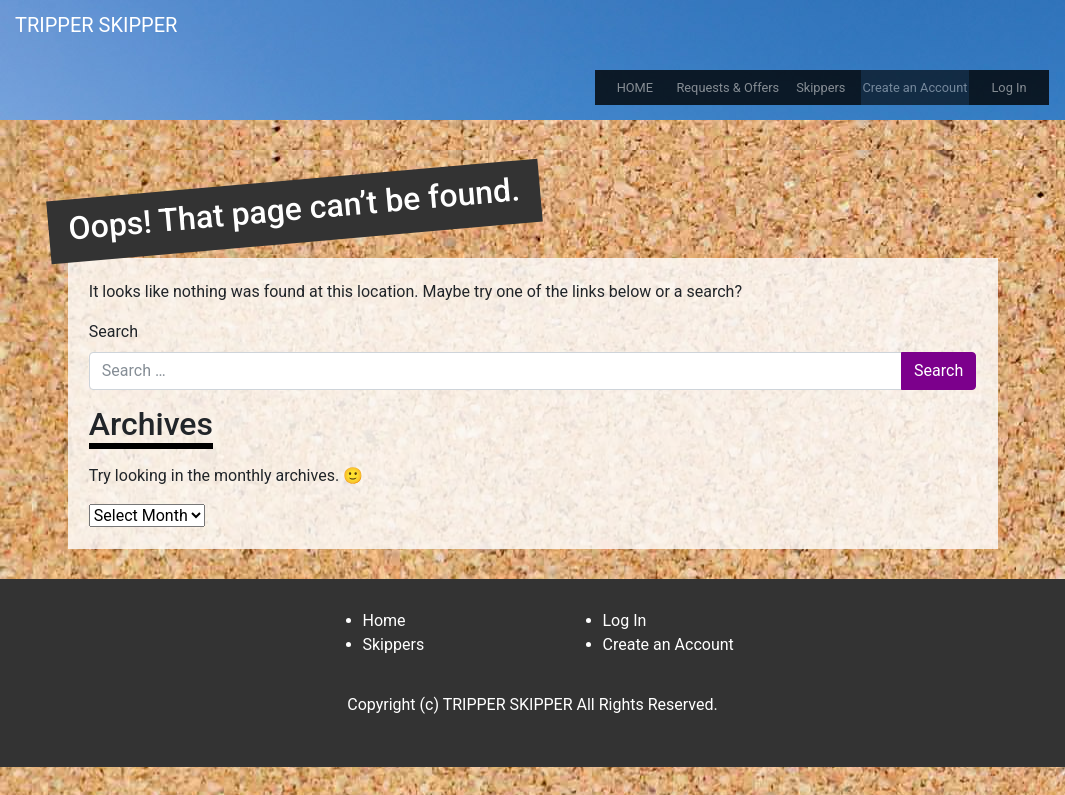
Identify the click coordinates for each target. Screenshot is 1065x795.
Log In (1008, 87)
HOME (635, 87)
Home (384, 620)
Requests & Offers (727, 87)
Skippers (820, 87)
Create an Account (914, 87)
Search (113, 331)
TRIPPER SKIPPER (96, 25)
